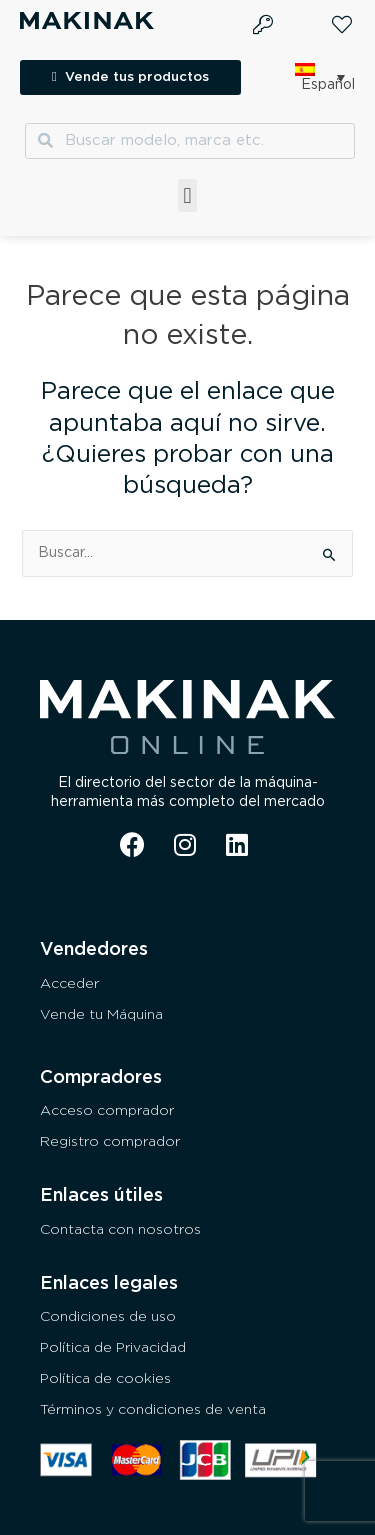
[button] (187, 195)
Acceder (69, 984)
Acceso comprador (107, 1111)
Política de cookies (105, 1379)
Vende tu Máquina (101, 1015)
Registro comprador (110, 1142)
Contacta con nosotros (120, 1230)
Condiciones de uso (108, 1317)
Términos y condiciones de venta (153, 1410)
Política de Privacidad (113, 1348)
